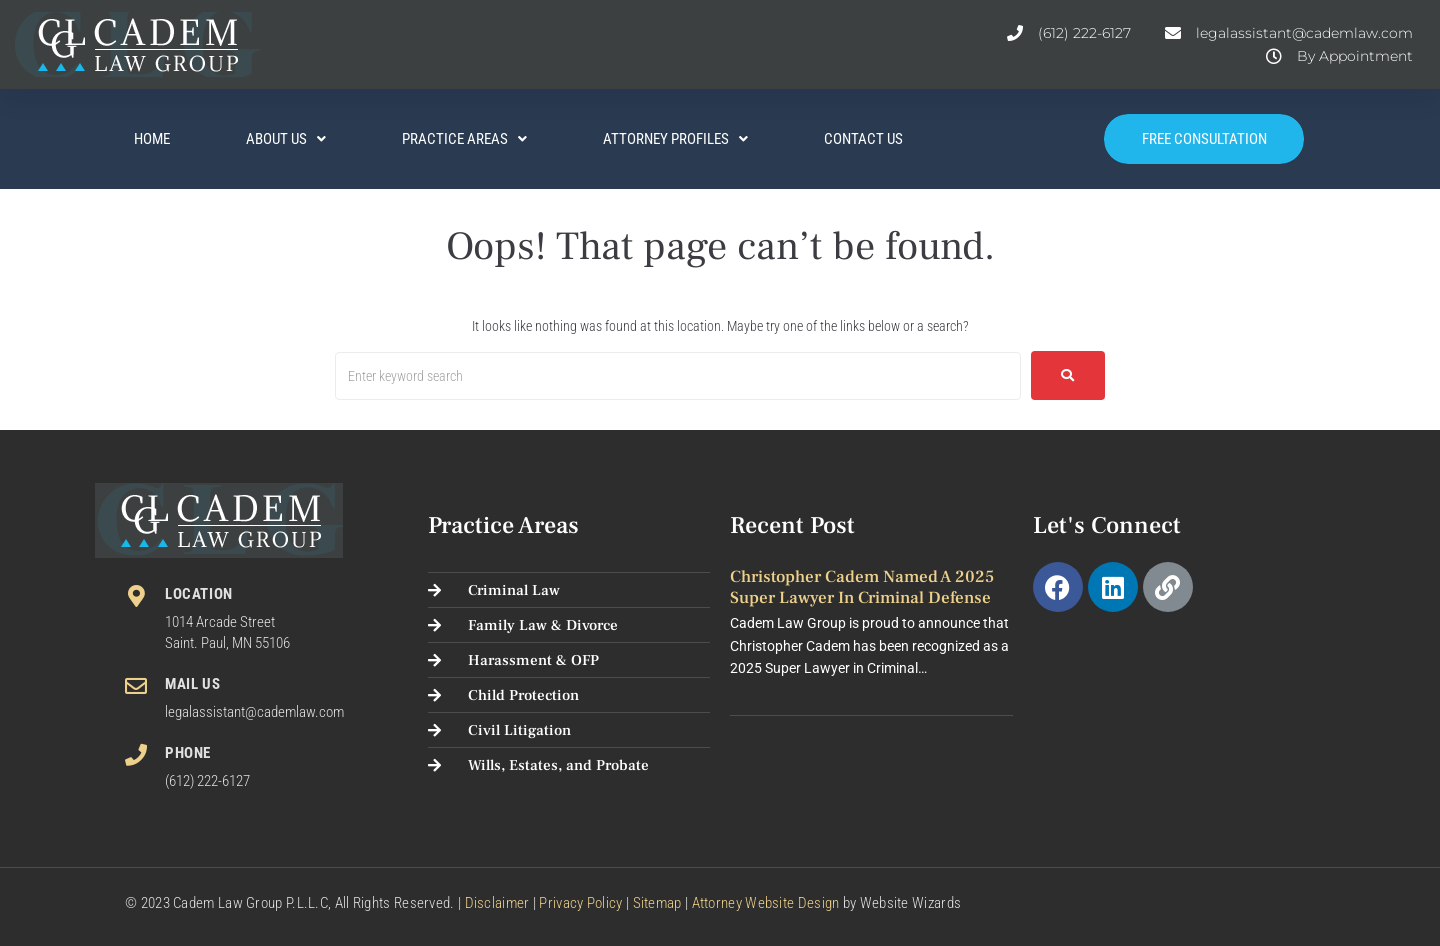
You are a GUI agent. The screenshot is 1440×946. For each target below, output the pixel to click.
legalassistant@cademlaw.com (254, 712)
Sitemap (657, 903)
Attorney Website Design (766, 903)
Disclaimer (497, 903)
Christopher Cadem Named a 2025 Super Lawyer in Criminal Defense (862, 587)
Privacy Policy (580, 903)
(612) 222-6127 (207, 781)
